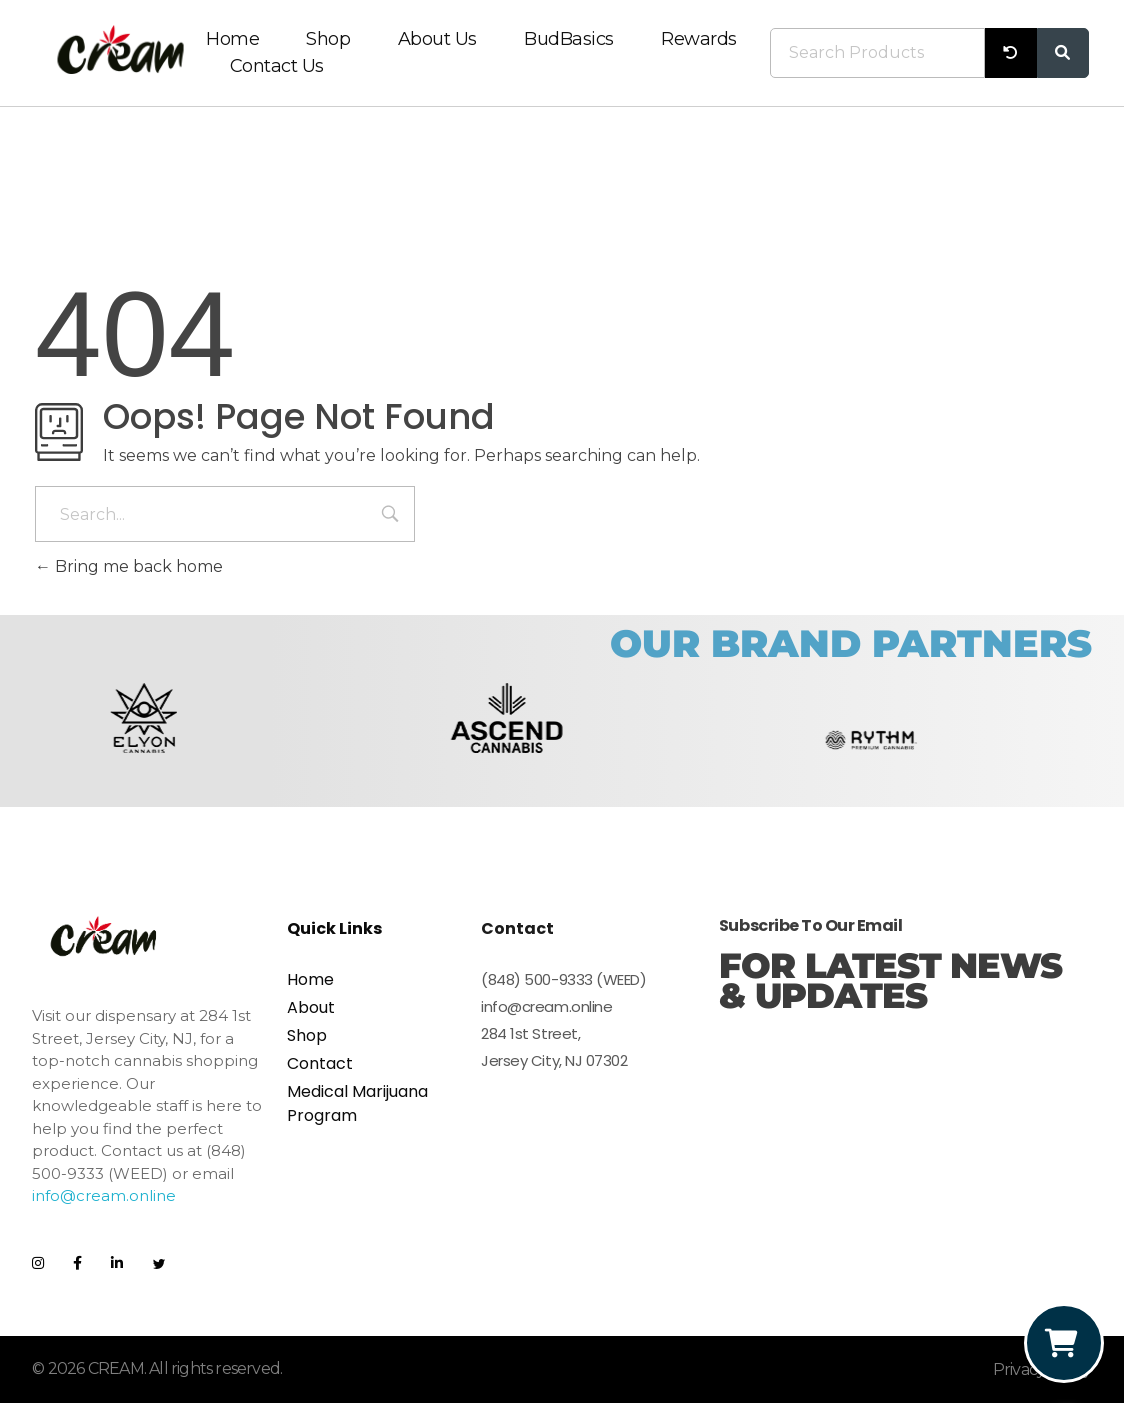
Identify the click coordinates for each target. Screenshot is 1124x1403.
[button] (54, 739)
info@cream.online (104, 1195)
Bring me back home (129, 566)
